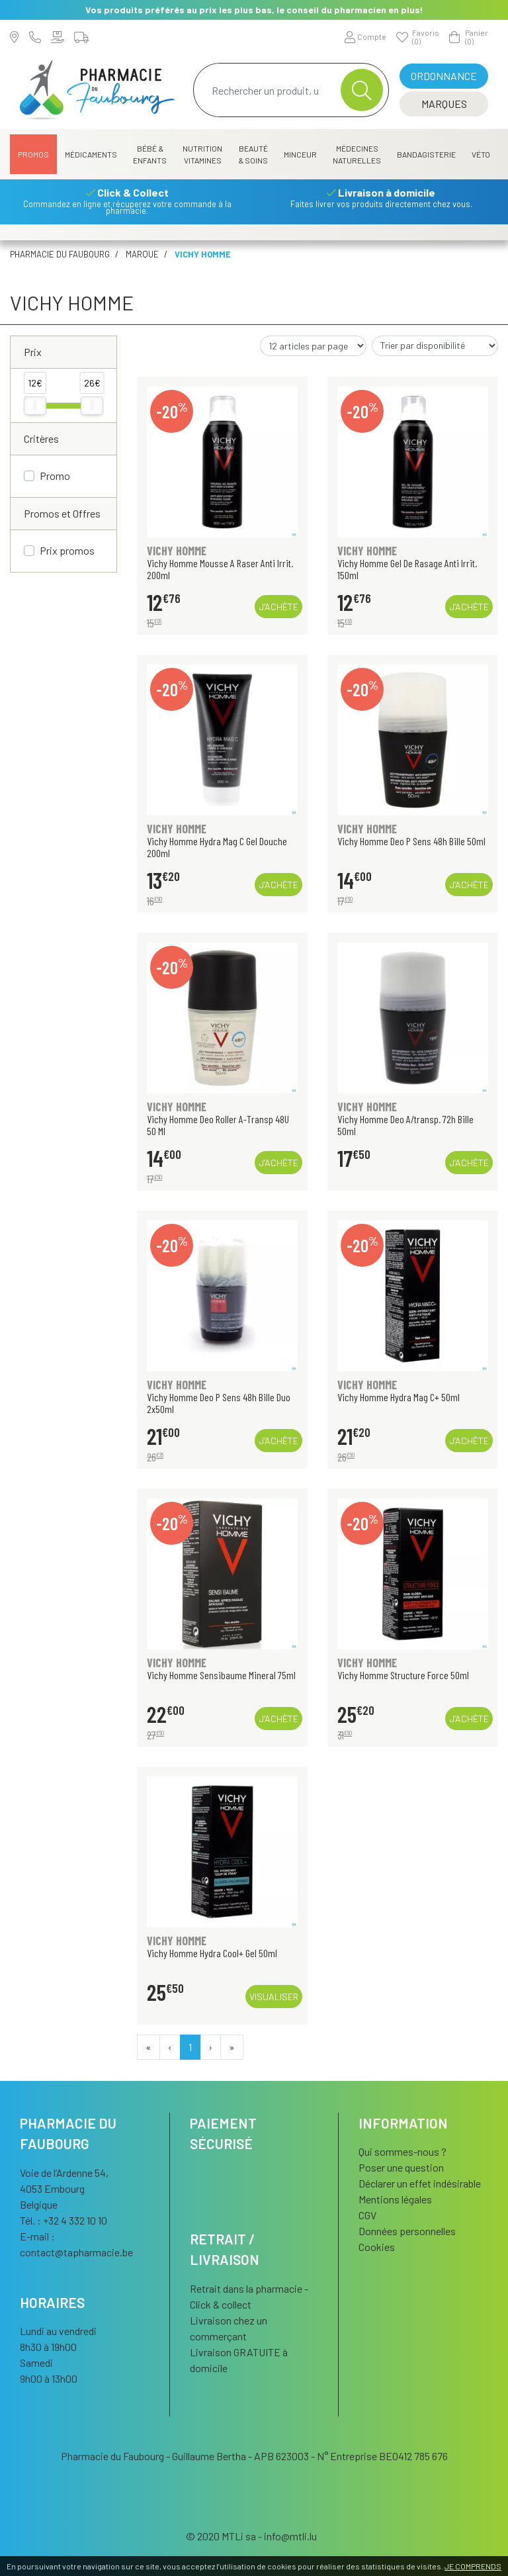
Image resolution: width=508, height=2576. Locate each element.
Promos (33, 154)
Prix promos (67, 550)
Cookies (377, 2246)
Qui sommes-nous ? (402, 2151)
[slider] (35, 405)
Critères (41, 438)
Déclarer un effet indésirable (420, 2183)
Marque (142, 254)
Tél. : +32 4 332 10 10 (63, 2220)
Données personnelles (407, 2231)
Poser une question (401, 2167)
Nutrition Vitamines (202, 154)
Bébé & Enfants (150, 154)
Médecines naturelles (357, 154)
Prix (33, 351)
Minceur (300, 154)
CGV (367, 2215)
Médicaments (91, 154)
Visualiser (273, 1996)
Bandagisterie (426, 154)
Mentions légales (395, 2199)
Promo (55, 475)
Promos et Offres (62, 513)
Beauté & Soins (253, 154)
